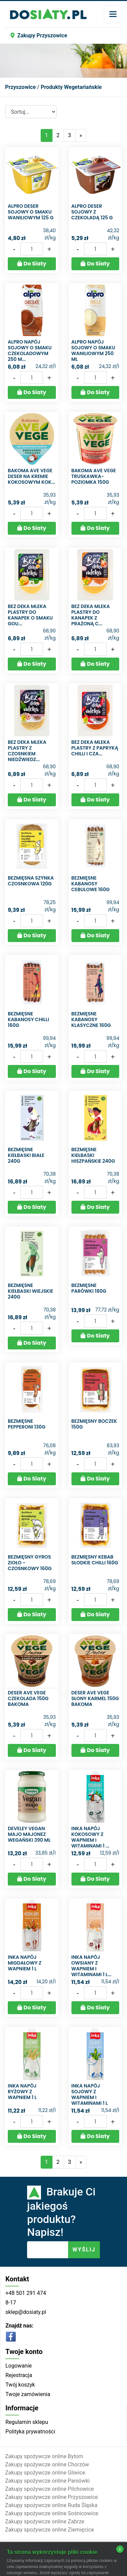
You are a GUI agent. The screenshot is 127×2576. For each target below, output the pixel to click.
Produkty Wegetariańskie (71, 87)
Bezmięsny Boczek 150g (94, 1424)
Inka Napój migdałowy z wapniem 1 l (24, 1963)
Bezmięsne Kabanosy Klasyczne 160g (91, 1019)
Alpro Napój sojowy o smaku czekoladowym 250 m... (30, 350)
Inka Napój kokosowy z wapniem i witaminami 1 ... (90, 1837)
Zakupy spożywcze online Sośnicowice (51, 2513)
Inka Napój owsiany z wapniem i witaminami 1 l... (91, 1965)
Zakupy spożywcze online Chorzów (47, 2464)
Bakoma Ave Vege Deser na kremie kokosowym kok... (31, 476)
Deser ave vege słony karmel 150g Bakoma (95, 1698)
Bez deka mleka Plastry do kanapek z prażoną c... (90, 615)
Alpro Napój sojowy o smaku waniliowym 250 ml (93, 350)
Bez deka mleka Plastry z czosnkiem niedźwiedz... (27, 750)
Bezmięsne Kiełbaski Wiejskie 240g (30, 1291)
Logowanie (18, 2365)
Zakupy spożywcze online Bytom (44, 2456)
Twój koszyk (20, 2384)
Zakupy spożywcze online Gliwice (45, 2472)
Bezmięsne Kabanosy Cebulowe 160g (90, 884)
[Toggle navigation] (113, 14)
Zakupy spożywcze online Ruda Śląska (51, 2505)
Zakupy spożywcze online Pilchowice (49, 2489)
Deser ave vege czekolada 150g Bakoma (28, 1698)
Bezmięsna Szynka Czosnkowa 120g (31, 881)
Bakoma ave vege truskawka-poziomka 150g (93, 476)
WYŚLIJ (84, 2249)
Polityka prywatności (30, 2431)
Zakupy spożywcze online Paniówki (47, 2481)
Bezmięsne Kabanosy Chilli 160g (28, 1019)
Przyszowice (20, 87)
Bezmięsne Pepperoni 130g (26, 1424)
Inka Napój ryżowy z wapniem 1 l (22, 2091)
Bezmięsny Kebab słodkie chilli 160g (95, 1559)
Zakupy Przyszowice (38, 35)
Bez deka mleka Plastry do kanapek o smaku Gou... (30, 615)
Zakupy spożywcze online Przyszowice (51, 2497)
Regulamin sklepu (26, 2422)
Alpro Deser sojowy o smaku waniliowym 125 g (31, 212)
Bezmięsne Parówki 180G (88, 1288)
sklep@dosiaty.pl (25, 2312)
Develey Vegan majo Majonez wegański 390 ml (29, 1834)
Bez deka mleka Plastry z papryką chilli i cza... (94, 748)
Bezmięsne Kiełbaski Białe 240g (26, 1155)
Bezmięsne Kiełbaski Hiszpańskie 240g (93, 1155)
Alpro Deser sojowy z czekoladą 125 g (92, 212)
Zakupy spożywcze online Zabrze (44, 2521)
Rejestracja (18, 2375)
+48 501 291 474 (25, 2293)
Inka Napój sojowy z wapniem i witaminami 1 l (89, 2094)
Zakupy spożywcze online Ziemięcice (49, 2529)
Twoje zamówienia (27, 2394)
